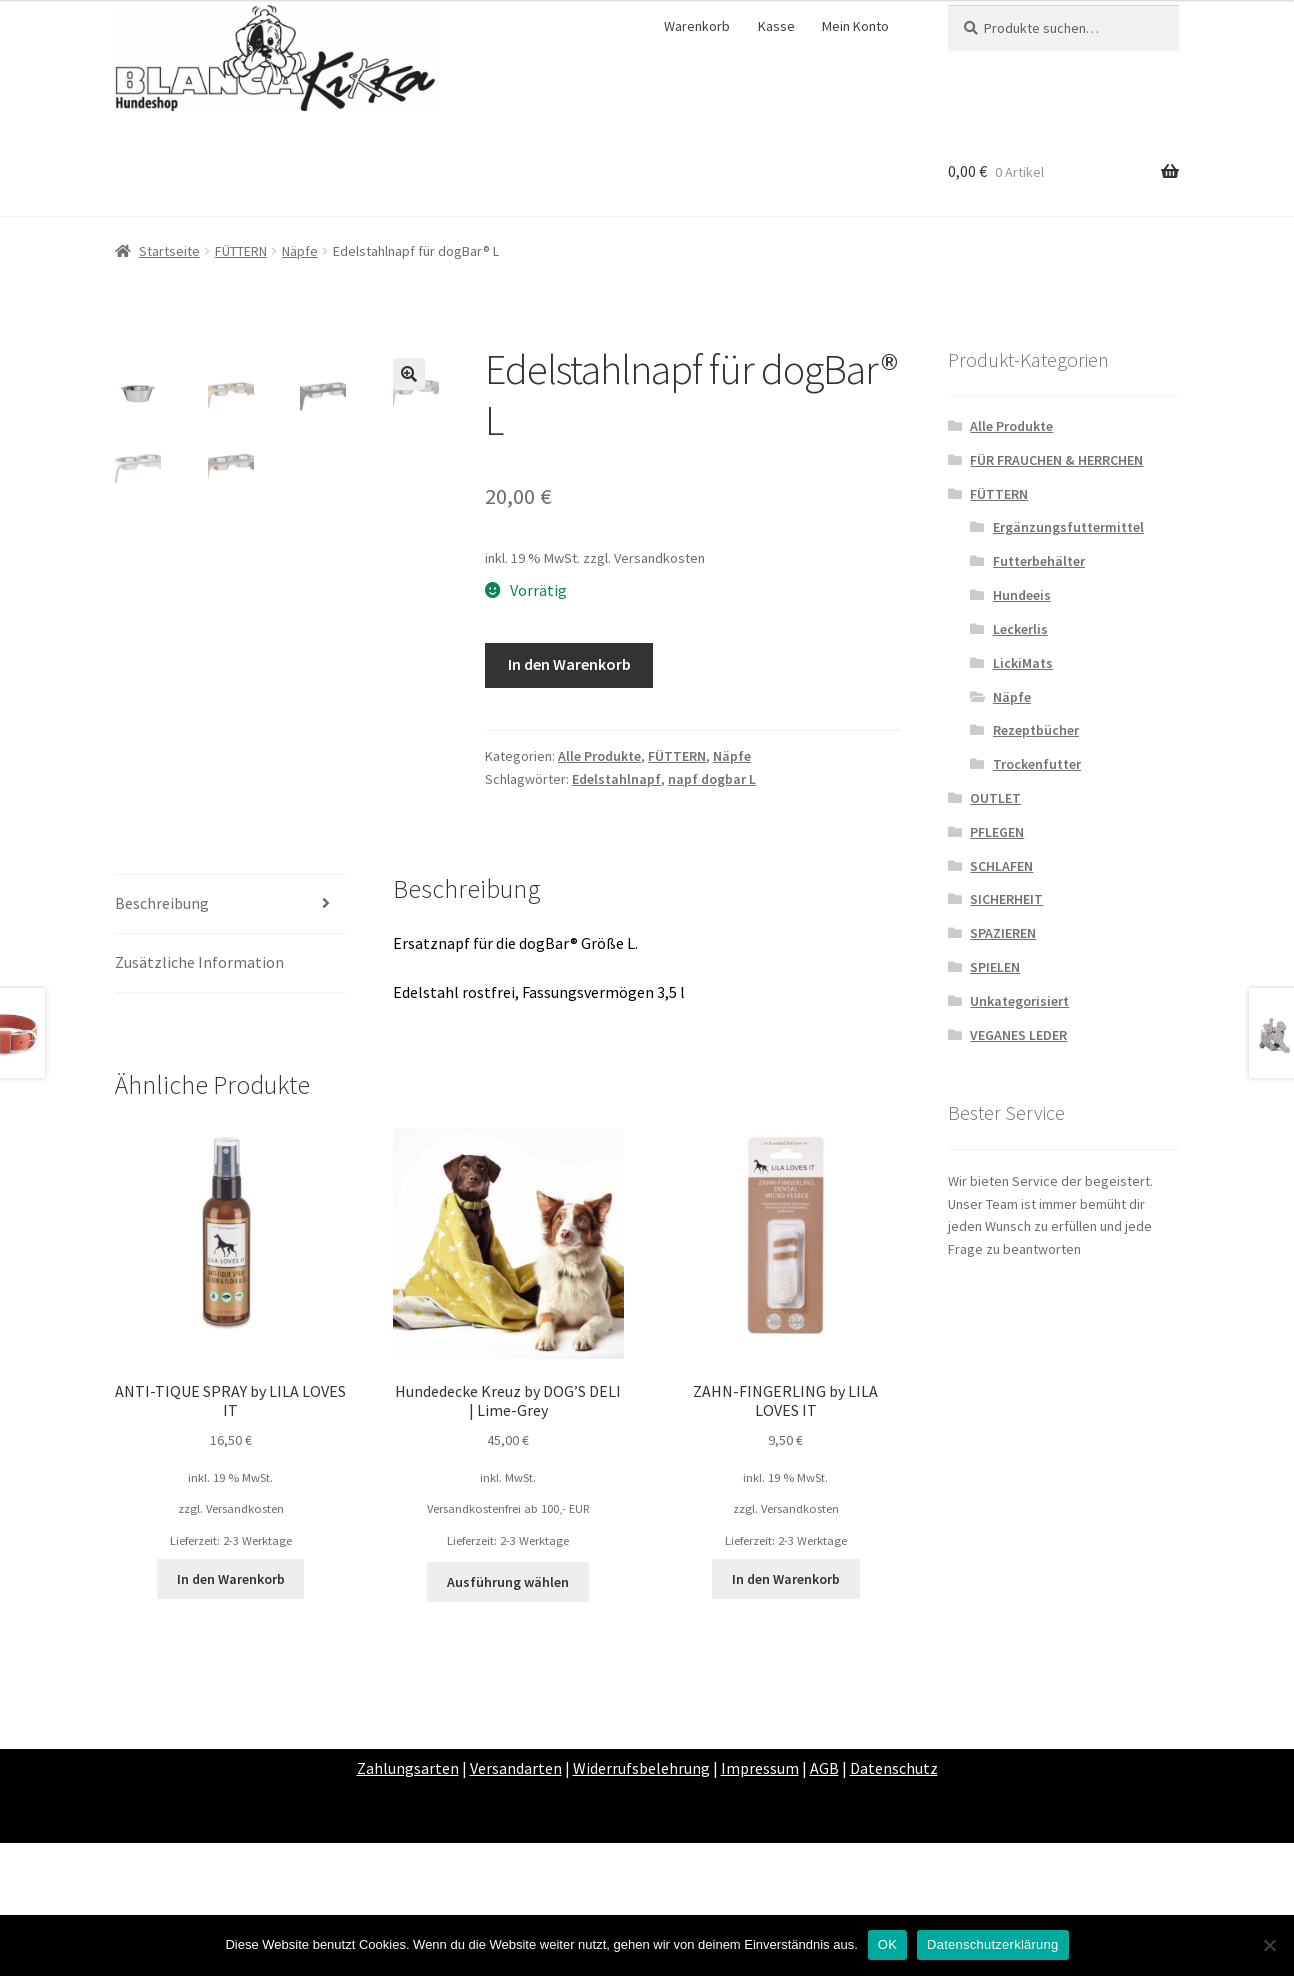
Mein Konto (855, 26)
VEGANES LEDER (1018, 1035)
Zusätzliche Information (199, 1096)
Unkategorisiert (1019, 1001)
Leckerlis (1020, 629)
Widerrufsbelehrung (641, 1902)
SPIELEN (995, 967)
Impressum (760, 1902)
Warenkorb (697, 26)
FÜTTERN (241, 251)
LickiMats (1023, 663)
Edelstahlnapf (616, 779)
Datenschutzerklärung (992, 1944)
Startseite (169, 251)
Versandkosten (659, 558)
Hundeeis (1022, 595)
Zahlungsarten (408, 1902)
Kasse (776, 26)
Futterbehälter (1039, 561)
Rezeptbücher (1036, 730)
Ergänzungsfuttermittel (1068, 527)
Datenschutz (894, 1902)
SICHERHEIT (1006, 899)
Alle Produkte (599, 756)
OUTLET (995, 798)
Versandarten (516, 1902)
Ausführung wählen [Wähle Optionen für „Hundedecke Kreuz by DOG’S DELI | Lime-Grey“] (508, 1716)
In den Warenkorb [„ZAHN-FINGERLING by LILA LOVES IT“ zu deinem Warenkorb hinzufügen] (786, 1713)
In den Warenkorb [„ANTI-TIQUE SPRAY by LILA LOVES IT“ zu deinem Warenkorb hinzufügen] (231, 1713)
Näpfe (300, 251)
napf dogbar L (712, 779)
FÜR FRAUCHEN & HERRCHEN (1056, 460)
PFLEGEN (997, 832)
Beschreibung (162, 1037)
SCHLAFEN (1001, 866)
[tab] (230, 1038)
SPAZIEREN (1003, 933)
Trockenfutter (1037, 764)
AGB (824, 1902)
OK (887, 1944)
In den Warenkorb (569, 664)
